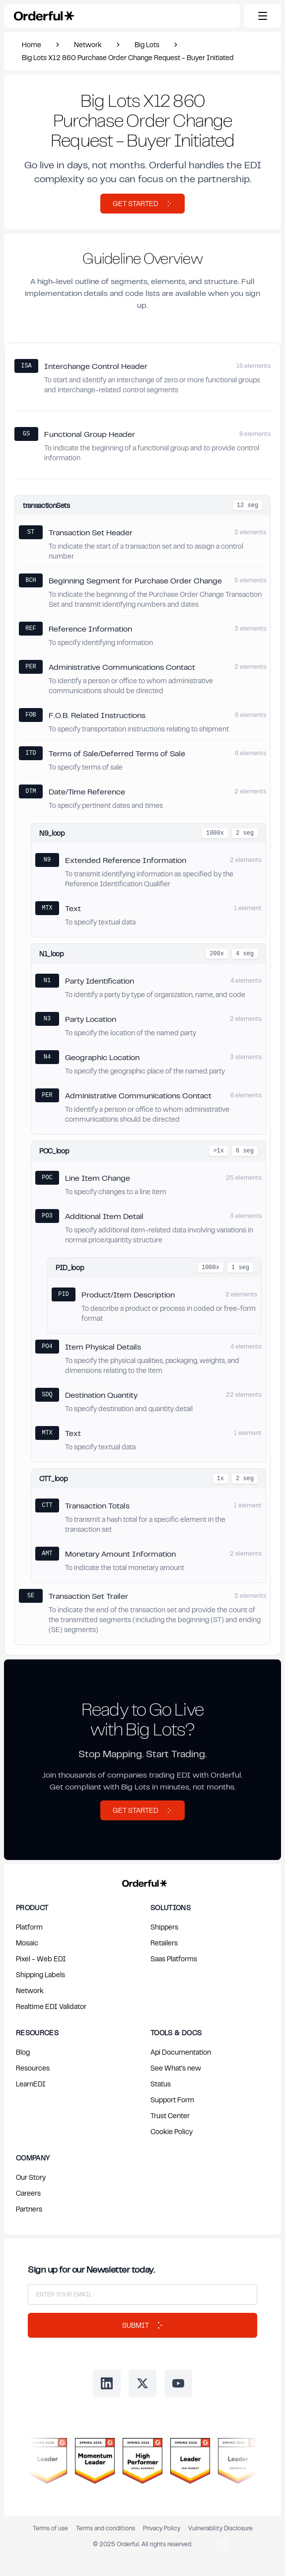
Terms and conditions (105, 2528)
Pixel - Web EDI (41, 1958)
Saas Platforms (173, 1958)
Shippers (164, 1927)
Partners (29, 2209)
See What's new (175, 2068)
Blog (23, 2052)
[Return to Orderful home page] (142, 1881)
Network (88, 44)
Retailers (164, 1942)
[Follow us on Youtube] (178, 2383)
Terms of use (50, 2528)
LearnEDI (31, 2083)
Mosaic (27, 1942)
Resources (33, 2068)
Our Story (31, 2177)
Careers (28, 2193)
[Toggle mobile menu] (262, 16)
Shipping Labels (40, 1974)
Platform (29, 1927)
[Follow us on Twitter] (142, 2383)
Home (31, 44)
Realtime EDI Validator (51, 2006)
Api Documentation (180, 2052)
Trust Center (170, 2115)
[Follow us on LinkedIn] (107, 2383)
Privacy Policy (161, 2528)
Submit (142, 2325)
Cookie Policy (171, 2131)
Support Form (172, 2099)
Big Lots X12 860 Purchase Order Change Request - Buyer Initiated (128, 57)
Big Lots (147, 44)
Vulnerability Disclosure (220, 2528)
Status (160, 2083)
